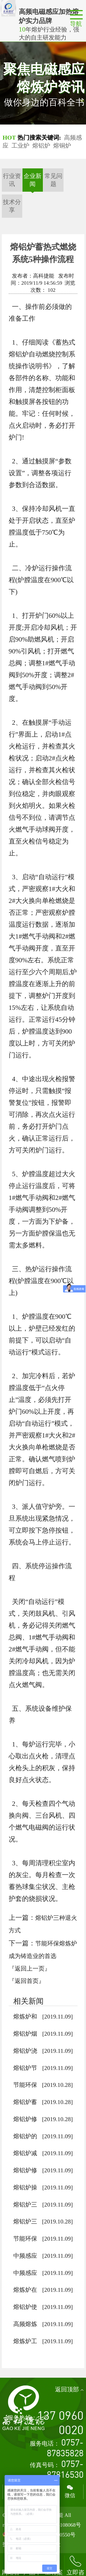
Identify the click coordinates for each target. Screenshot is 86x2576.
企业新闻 (32, 180)
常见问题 (53, 180)
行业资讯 (12, 180)
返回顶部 (69, 2389)
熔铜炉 (62, 145)
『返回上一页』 (29, 1968)
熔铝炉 (41, 145)
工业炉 (20, 145)
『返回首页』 (26, 1981)
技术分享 (12, 206)
